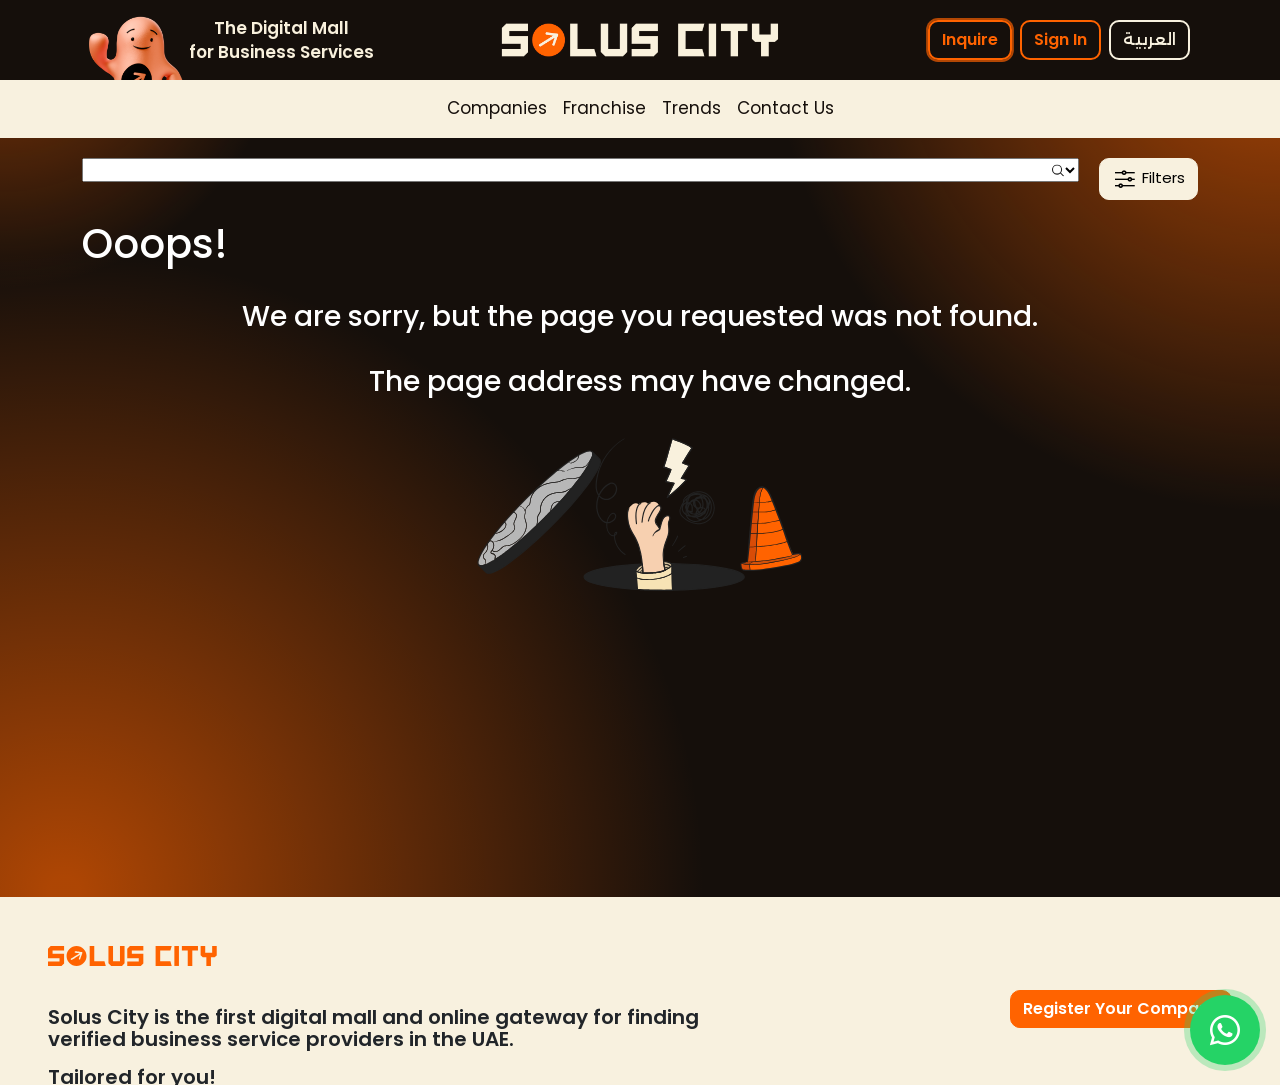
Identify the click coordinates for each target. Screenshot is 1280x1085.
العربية (1149, 39)
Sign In (1060, 39)
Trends (691, 108)
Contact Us (785, 108)
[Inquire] (1225, 1030)
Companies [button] (497, 108)
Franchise (604, 108)
